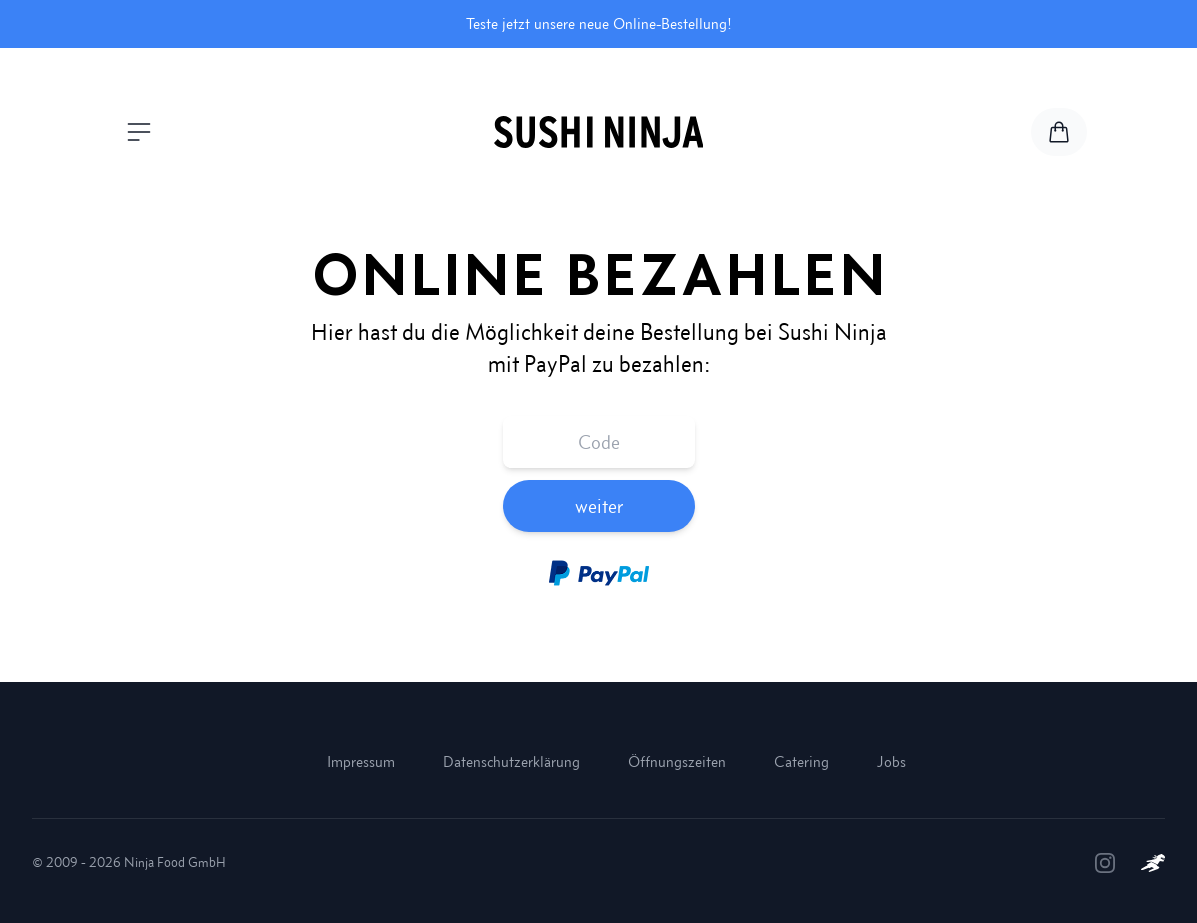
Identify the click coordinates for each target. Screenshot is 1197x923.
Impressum (361, 761)
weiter (599, 506)
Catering (801, 761)
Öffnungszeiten (677, 761)
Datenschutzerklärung (511, 761)
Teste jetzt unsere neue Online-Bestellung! (599, 23)
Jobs (891, 761)
